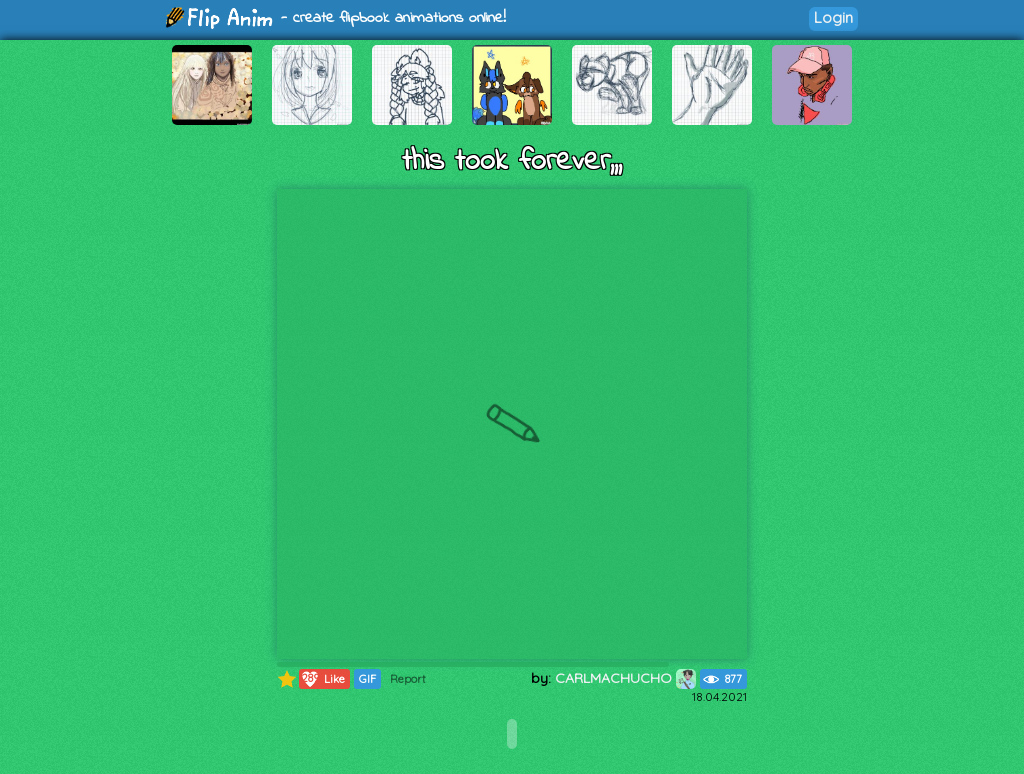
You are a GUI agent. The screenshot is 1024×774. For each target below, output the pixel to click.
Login (833, 17)
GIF (367, 679)
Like (322, 679)
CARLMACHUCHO (625, 678)
